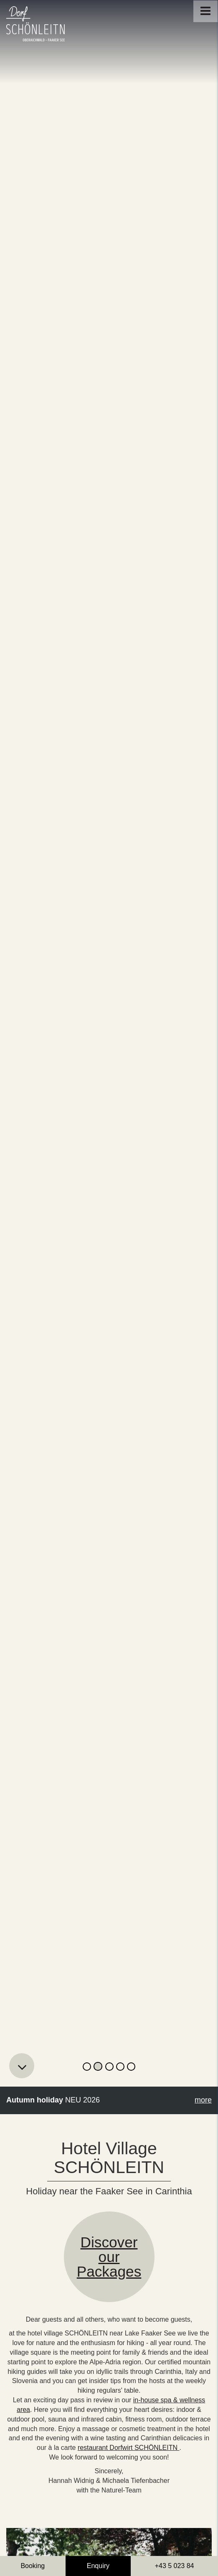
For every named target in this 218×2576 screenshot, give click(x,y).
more (203, 2100)
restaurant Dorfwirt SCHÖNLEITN (129, 2447)
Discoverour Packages (109, 2257)
